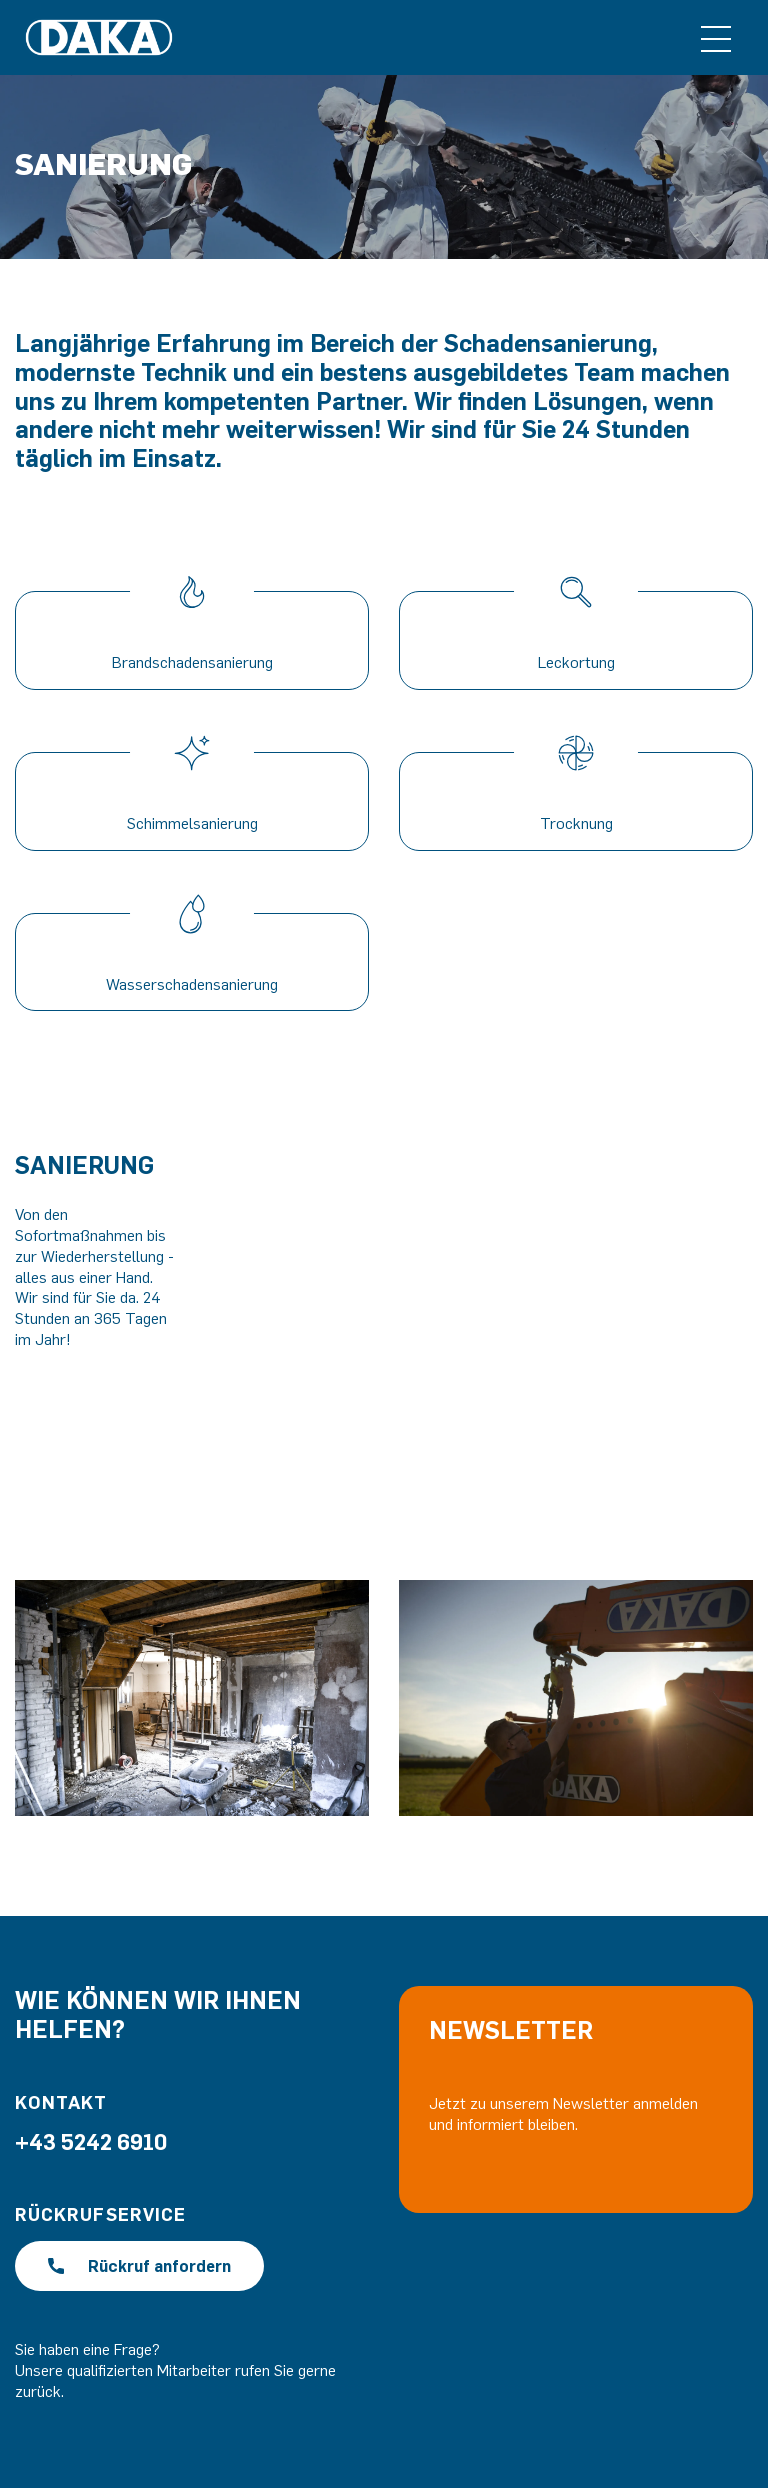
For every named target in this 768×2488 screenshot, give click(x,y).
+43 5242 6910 (91, 2141)
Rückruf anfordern (139, 2266)
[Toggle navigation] (716, 38)
